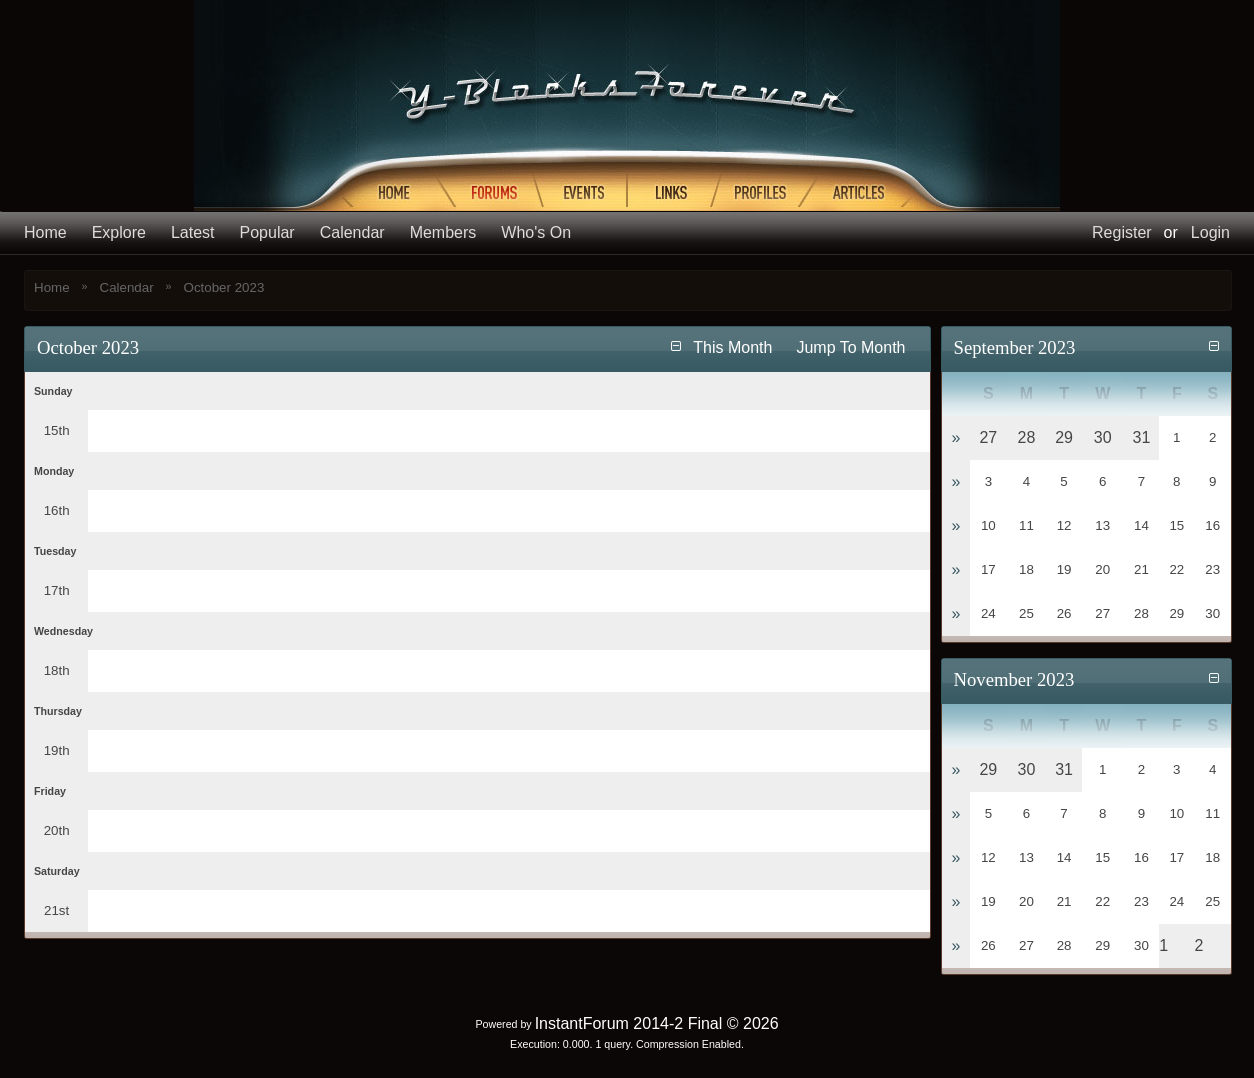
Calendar (352, 233)
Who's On (536, 233)
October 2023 (224, 287)
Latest (193, 233)
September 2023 (1015, 347)
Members (443, 233)
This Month (732, 347)
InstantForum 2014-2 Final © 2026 (657, 1023)
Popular (267, 233)
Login (1210, 232)
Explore (119, 233)
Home (45, 233)
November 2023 (1014, 679)
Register (1122, 232)
